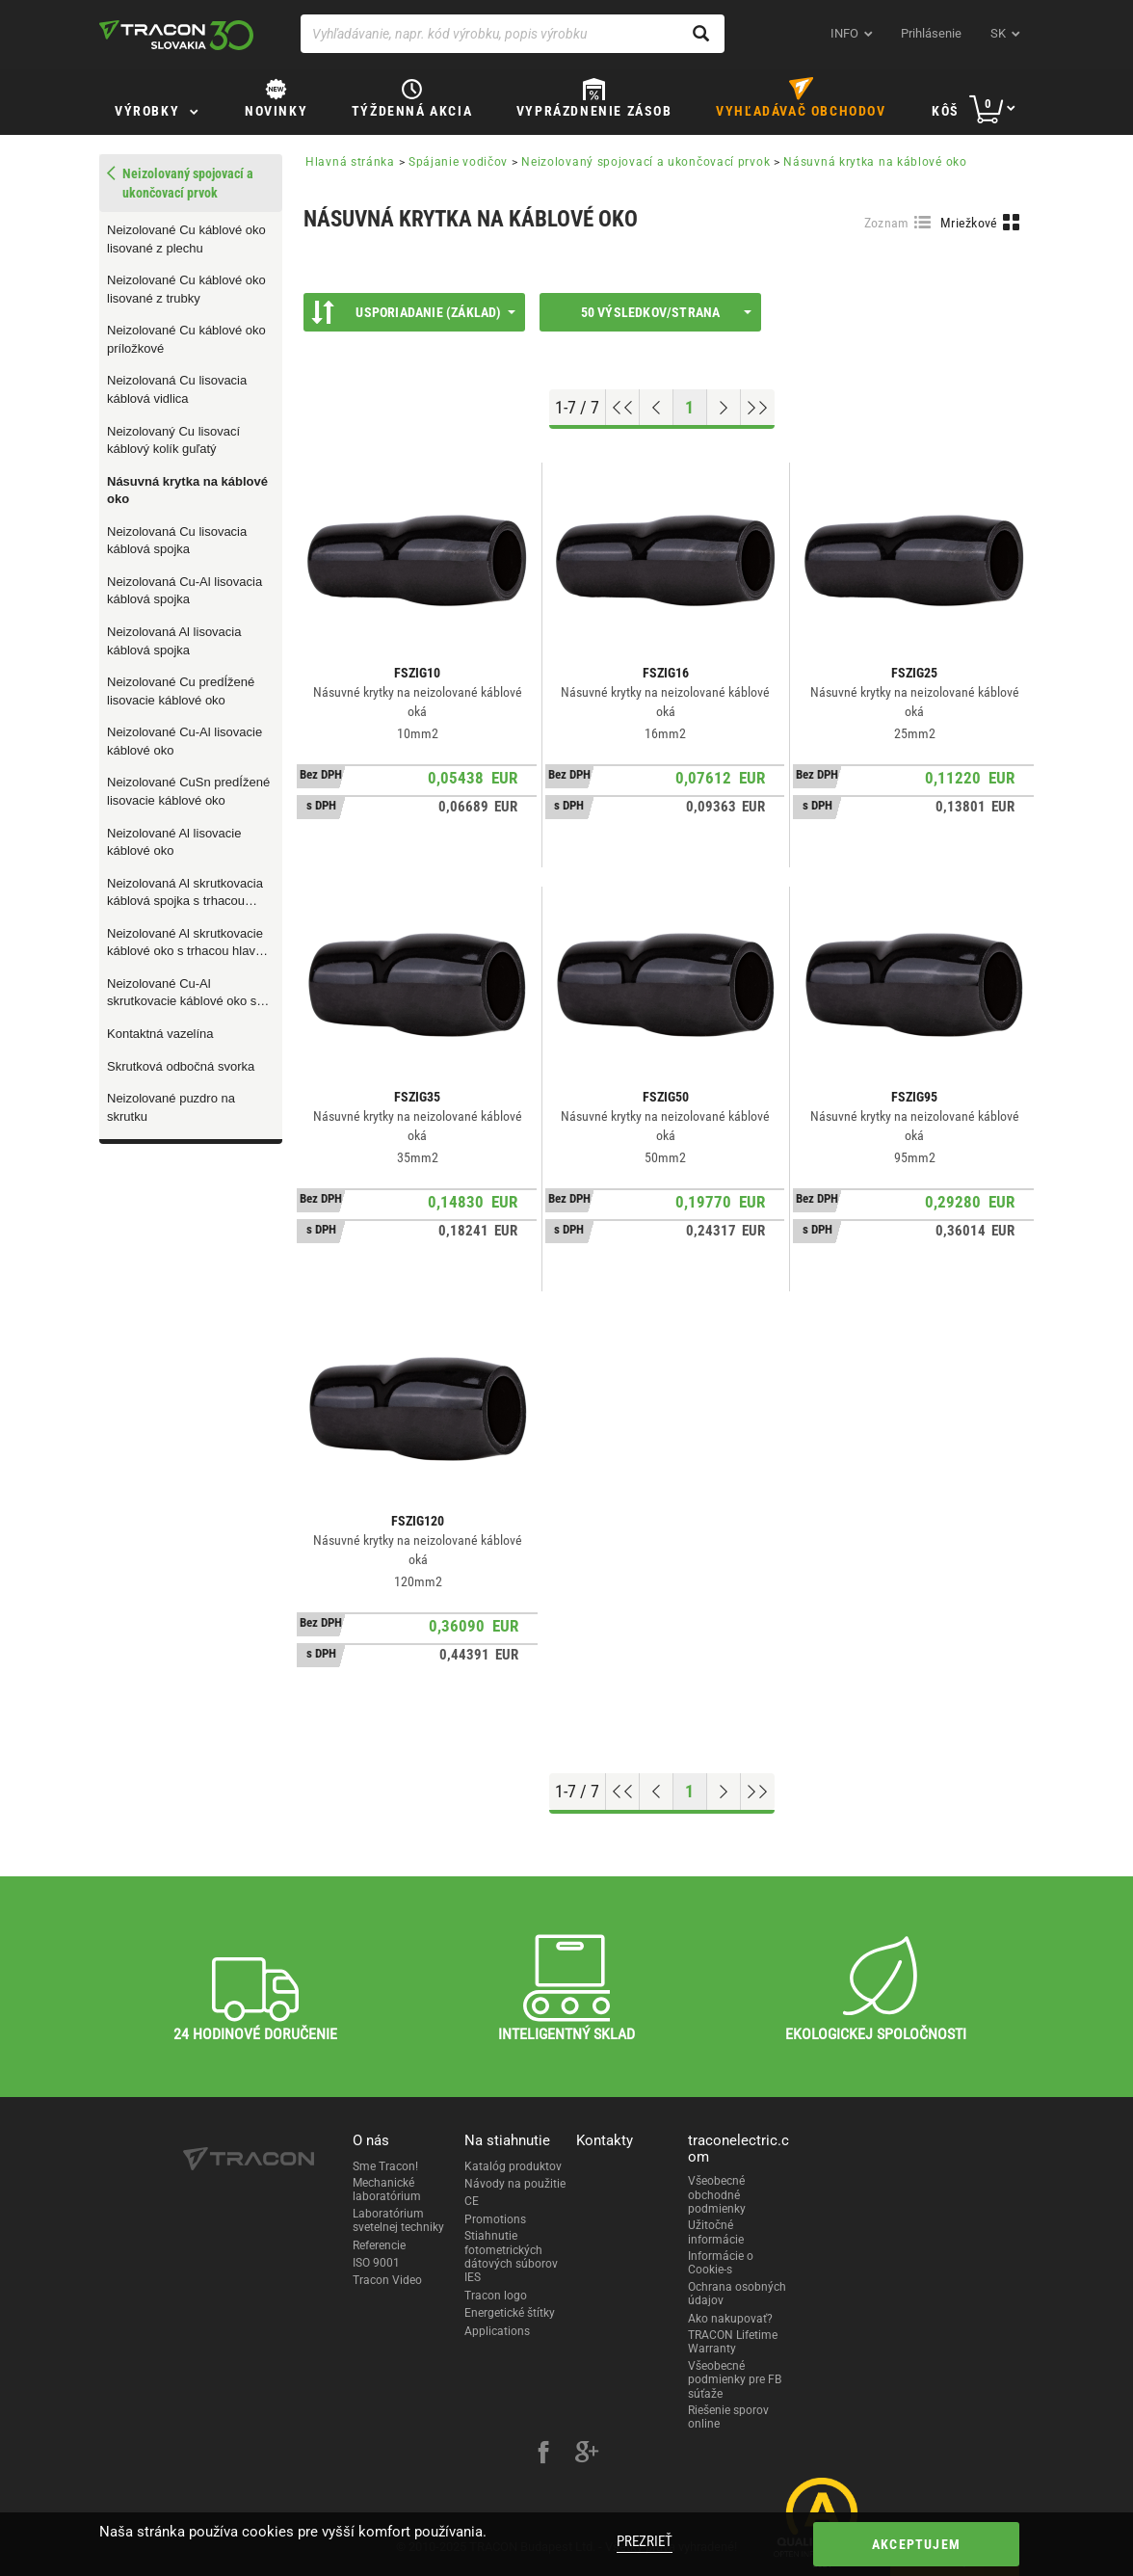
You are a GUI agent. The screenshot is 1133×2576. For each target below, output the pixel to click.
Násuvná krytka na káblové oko (187, 490)
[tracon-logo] (176, 35)
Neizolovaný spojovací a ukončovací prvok (645, 162)
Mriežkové (969, 222)
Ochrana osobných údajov (737, 2293)
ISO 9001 (376, 2263)
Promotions (495, 2219)
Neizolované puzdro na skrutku (171, 1107)
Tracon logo (495, 2295)
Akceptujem (916, 2544)
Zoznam (886, 222)
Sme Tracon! (385, 2166)
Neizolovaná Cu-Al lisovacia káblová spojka (184, 590)
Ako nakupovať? (730, 2318)
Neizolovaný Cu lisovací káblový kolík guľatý (173, 440)
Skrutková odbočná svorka (180, 1066)
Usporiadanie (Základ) (413, 312)
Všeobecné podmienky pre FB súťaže (734, 2380)
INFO (844, 33)
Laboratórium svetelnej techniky (398, 2220)
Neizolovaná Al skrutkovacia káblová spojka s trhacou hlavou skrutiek (185, 893)
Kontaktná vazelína (160, 1033)
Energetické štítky (509, 2313)
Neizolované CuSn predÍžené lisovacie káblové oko (188, 791)
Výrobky (147, 111)
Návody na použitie (515, 2184)
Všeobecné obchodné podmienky (717, 2195)
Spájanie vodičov (458, 162)
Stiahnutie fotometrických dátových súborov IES (511, 2256)
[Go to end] (758, 407)
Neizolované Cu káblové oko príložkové (186, 339)
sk (998, 33)
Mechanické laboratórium (387, 2189)
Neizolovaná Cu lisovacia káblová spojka (177, 540)
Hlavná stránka (350, 162)
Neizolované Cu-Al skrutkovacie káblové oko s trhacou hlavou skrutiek (181, 993)
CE (471, 2201)
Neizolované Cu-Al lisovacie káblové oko (184, 741)
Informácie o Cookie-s (720, 2262)
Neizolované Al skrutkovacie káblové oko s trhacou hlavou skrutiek (188, 943)
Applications (497, 2331)
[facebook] (543, 2454)
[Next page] (724, 407)
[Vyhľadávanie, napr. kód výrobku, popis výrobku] (513, 33)
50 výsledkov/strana (666, 312)
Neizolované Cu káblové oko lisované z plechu (186, 239)
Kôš (946, 111)
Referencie (379, 2245)
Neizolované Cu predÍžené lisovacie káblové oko (180, 691)
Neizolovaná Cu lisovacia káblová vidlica (177, 389)
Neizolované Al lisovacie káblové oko (174, 842)
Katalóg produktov (513, 2166)
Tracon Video (387, 2280)
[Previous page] (656, 407)
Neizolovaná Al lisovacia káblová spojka (174, 640)
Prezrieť (644, 2541)
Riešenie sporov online (728, 2416)
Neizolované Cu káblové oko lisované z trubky (186, 289)
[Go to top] (623, 407)
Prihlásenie (931, 33)
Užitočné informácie (716, 2231)
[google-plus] (586, 2454)
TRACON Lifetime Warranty (732, 2341)
